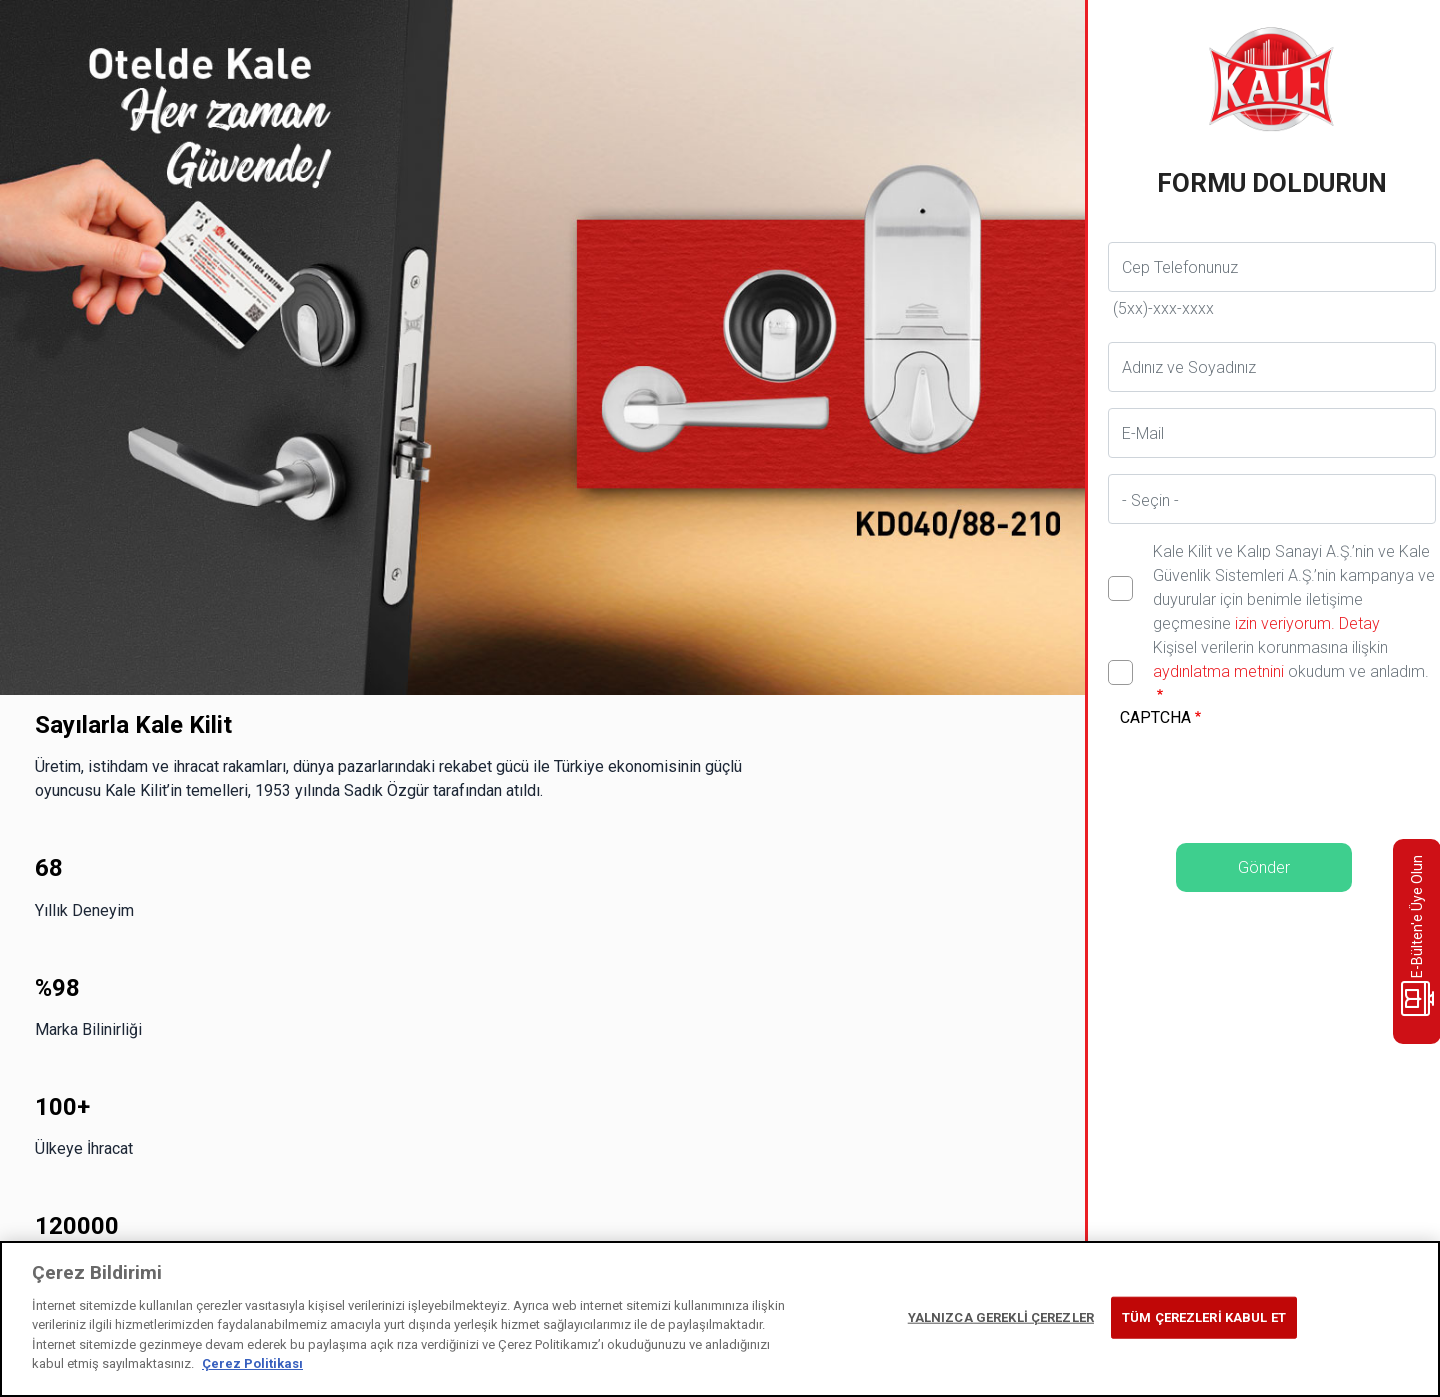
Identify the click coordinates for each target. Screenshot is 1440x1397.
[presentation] (1272, 772)
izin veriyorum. (1285, 623)
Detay (1357, 623)
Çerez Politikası (252, 1363)
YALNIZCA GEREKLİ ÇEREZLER (1001, 1317)
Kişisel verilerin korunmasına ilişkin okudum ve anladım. (1291, 659)
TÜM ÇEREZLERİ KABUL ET (1204, 1317)
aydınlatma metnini (1218, 671)
